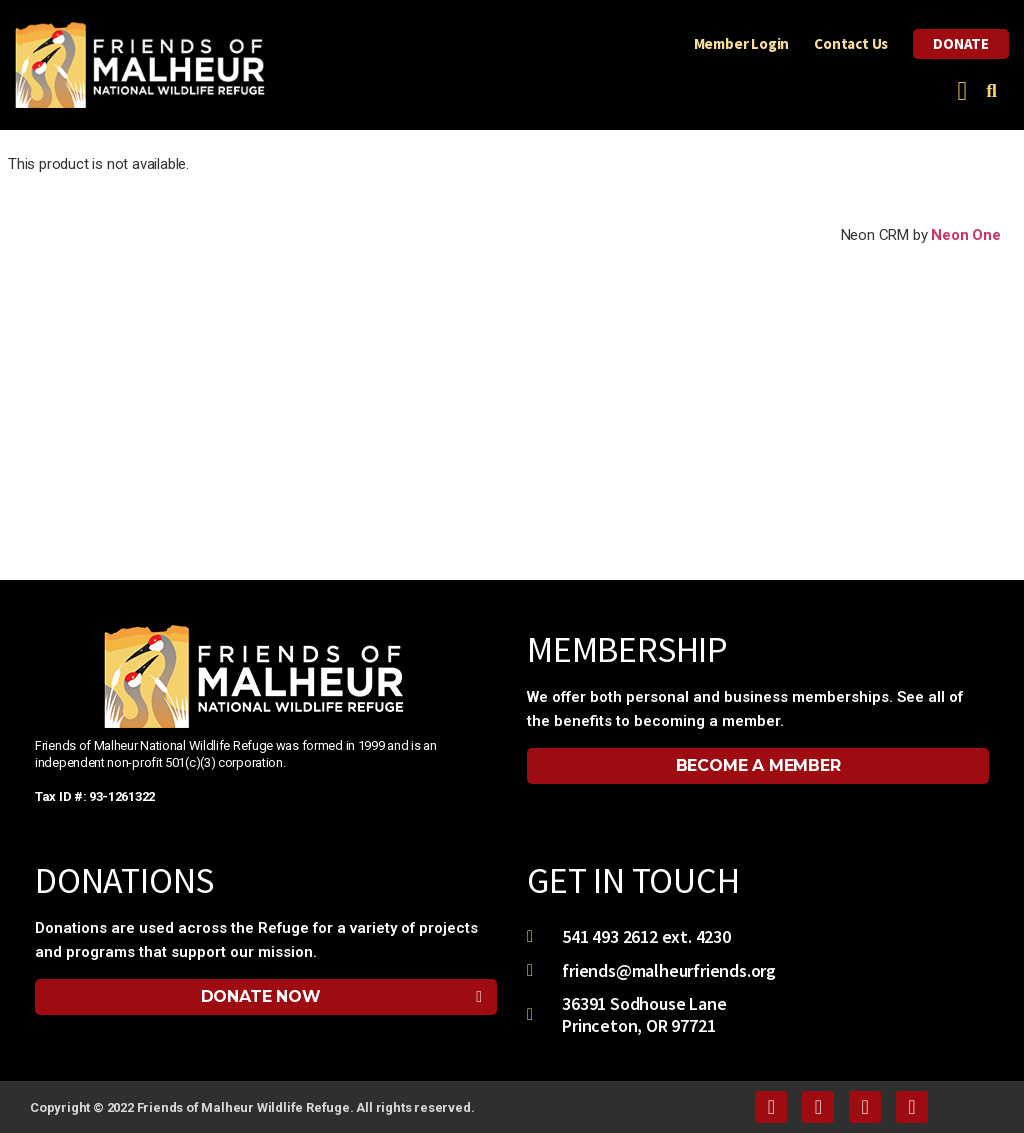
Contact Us (851, 43)
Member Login (742, 43)
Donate (961, 43)
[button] (962, 91)
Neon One (965, 235)
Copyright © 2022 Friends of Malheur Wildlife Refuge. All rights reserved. (252, 1107)
